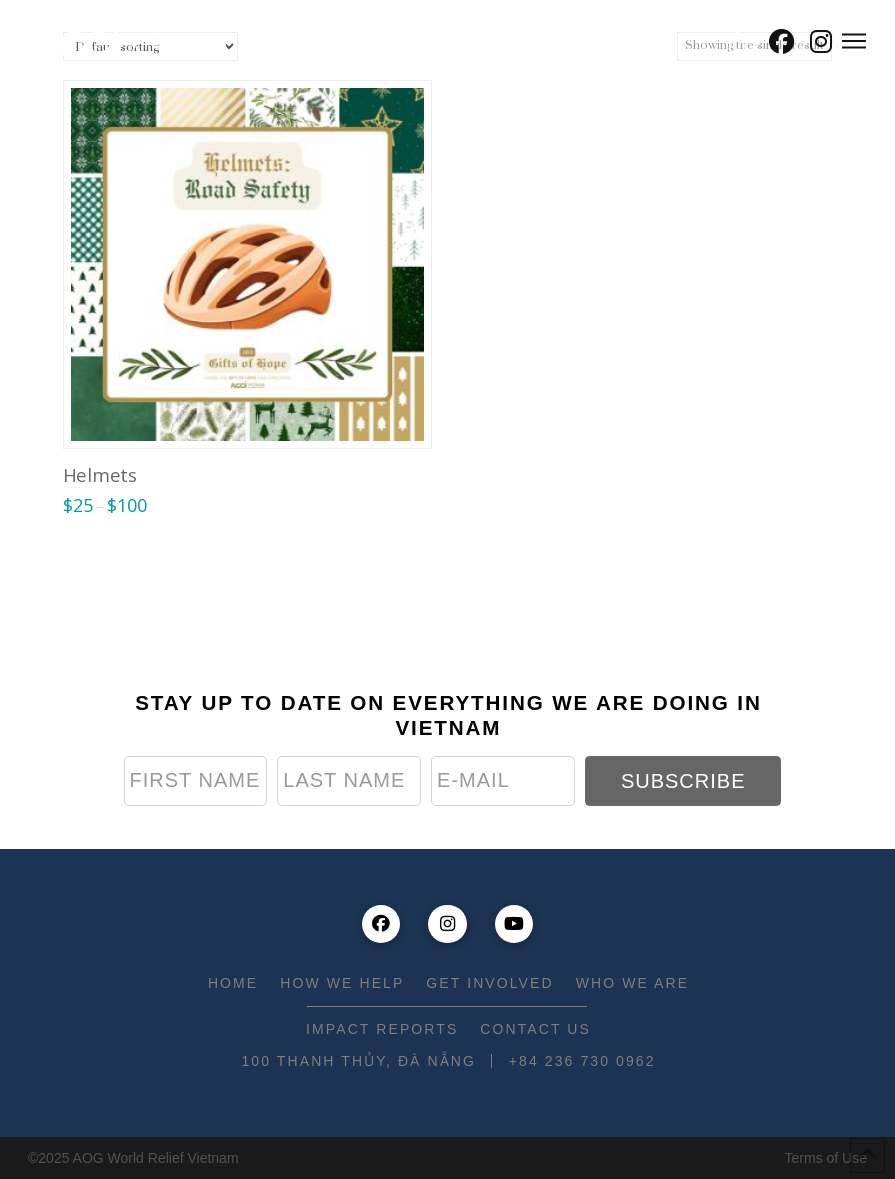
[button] (738, 42)
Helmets (100, 474)
